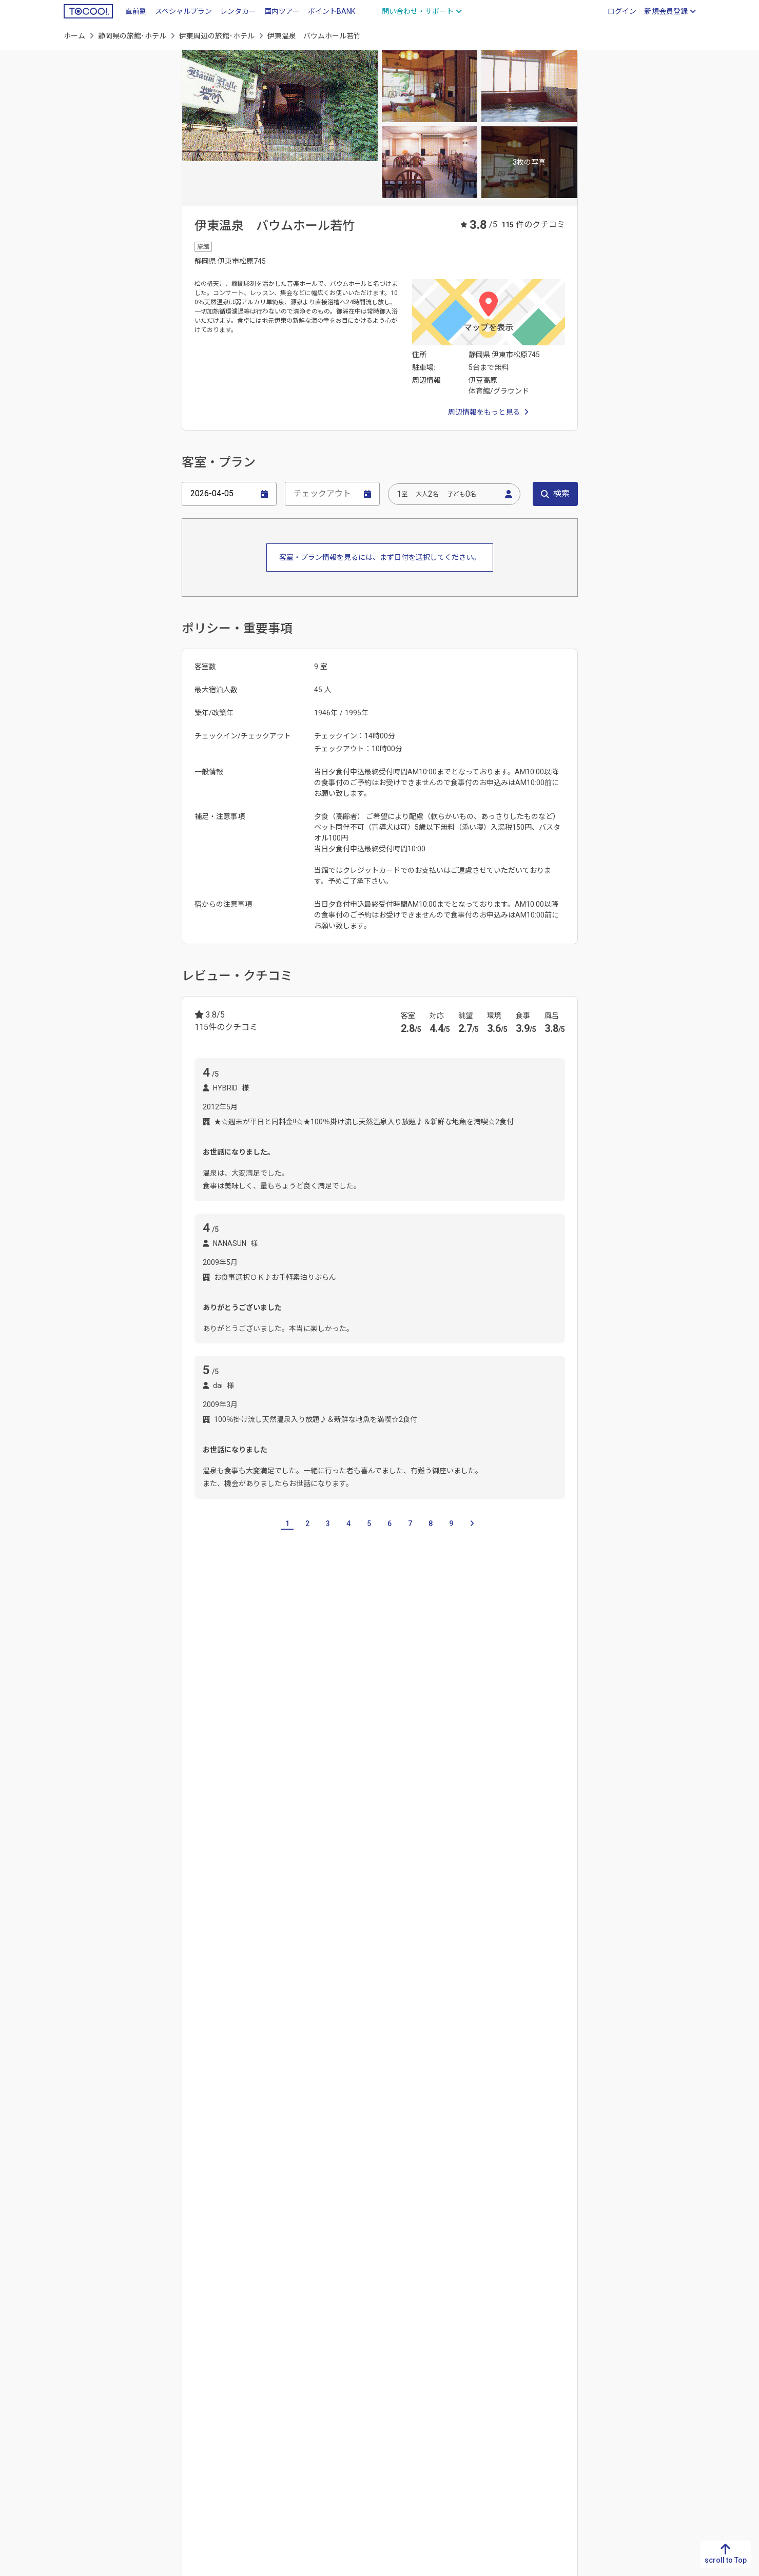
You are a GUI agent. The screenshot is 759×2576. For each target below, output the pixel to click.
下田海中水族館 (437, 2050)
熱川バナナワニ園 (346, 2100)
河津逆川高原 (256, 1821)
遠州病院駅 (465, 1886)
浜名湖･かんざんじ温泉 (442, 2165)
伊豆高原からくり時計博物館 (352, 2050)
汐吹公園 (340, 2075)
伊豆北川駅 (412, 1911)
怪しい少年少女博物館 (230, 2075)
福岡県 (74, 2342)
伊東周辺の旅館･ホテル (217, 36)
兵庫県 (311, 2392)
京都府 (311, 2359)
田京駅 (444, 1935)
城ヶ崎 (279, 1796)
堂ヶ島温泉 (212, 2190)
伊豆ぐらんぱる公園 (491, 2026)
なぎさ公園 (212, 2026)
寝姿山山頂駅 (249, 1886)
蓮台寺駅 (297, 1886)
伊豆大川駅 (460, 1911)
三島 (365, 1821)
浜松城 (397, 2100)
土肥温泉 (533, 2165)
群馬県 (548, 2375)
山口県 (232, 2408)
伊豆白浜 (520, 1796)
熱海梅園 (242, 2100)
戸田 (499, 2165)
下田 (554, 1796)
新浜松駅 (338, 1886)
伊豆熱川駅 (364, 1911)
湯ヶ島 (328, 2190)
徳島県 (153, 2342)
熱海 (336, 2165)
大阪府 (311, 2375)
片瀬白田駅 (316, 1911)
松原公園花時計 (441, 2075)
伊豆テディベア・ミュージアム (244, 2050)
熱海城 (205, 2100)
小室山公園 (385, 2075)
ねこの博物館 (263, 2026)
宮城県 (627, 2392)
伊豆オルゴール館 (417, 2026)
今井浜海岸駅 (215, 1911)
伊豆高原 (208, 1796)
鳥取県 (232, 2342)
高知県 (153, 2392)
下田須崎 (208, 1821)
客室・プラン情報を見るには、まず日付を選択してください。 (379, 557)
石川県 (469, 2375)
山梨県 (469, 2408)
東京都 (548, 2425)
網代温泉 (235, 2165)
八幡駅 (506, 1886)
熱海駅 (272, 1960)
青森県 (627, 2359)
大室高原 (317, 1796)
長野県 (469, 2425)
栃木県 (548, 2359)
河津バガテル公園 (503, 2050)
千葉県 (548, 2408)
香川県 (153, 2359)
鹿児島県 (78, 2441)
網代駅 (526, 1935)
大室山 (489, 2075)
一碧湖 (246, 1796)
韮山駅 (205, 1960)
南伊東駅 (331, 1935)
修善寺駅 (406, 1935)
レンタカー (238, 11)
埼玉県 (548, 2392)
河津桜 (555, 2050)
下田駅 (205, 1886)
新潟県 (469, 2342)
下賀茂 (362, 2190)
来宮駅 (238, 1960)
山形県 (627, 2425)
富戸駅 (260, 1935)
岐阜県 (192, 1726)
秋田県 (627, 2408)
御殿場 (395, 1796)
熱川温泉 (302, 2165)
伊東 (201, 2165)
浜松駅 (376, 1886)
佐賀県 (74, 2359)
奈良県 (311, 2408)
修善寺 (294, 2190)
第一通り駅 (417, 1886)
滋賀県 (311, 2342)
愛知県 (226, 1726)
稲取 (269, 2165)
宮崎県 (74, 2425)
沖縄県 (74, 2457)
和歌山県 (315, 2425)
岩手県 (627, 2375)
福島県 (627, 2441)
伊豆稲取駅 (267, 1911)
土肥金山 (526, 2075)
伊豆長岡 (256, 2190)
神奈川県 (552, 2441)
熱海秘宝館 (287, 2100)
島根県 (232, 2359)
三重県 (260, 1726)
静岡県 (390, 2359)
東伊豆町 (358, 1796)
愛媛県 (153, 2375)
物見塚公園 (439, 2100)
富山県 (469, 2359)
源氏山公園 (296, 2075)
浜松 (486, 1796)
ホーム (74, 36)
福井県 (469, 2392)
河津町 (301, 1821)
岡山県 (232, 2375)
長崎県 (74, 2375)
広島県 (232, 2392)
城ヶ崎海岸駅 (215, 1935)
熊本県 (74, 2392)
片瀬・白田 (374, 2165)
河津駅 (540, 1886)
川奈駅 (294, 1935)
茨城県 (548, 2342)
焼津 (460, 1796)
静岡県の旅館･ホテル (132, 36)
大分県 (74, 2408)
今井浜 (335, 1821)
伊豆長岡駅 (485, 1935)
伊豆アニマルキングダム (337, 2026)
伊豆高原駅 (509, 1911)
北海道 (627, 2342)
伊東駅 (369, 1935)
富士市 (429, 1796)
